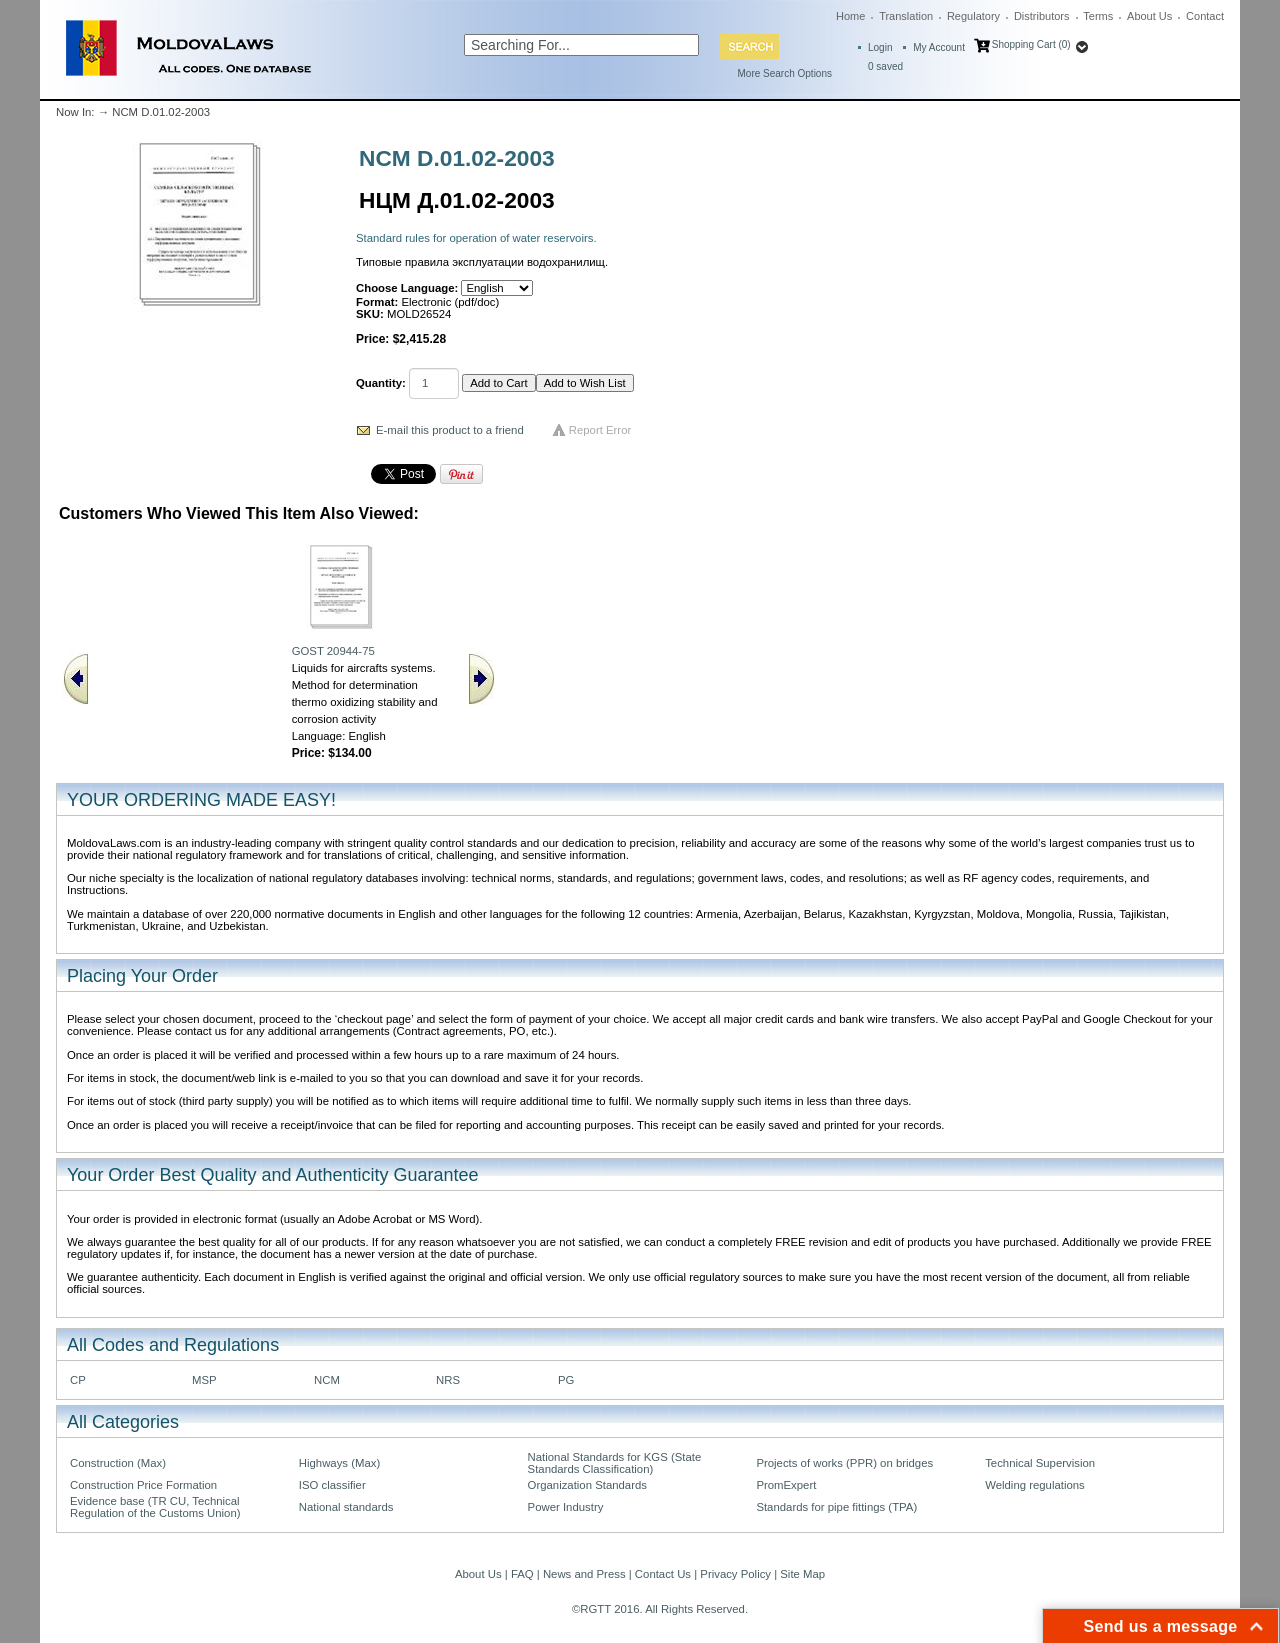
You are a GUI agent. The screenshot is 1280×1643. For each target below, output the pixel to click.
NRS (448, 1380)
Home (850, 16)
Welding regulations (1035, 1485)
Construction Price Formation (143, 1485)
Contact (1205, 16)
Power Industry (566, 1507)
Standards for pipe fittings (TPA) (836, 1507)
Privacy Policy (735, 1574)
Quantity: (381, 383)
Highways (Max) (339, 1463)
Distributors (1042, 16)
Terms (1098, 16)
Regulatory (973, 16)
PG (566, 1380)
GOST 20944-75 (333, 651)
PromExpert (786, 1485)
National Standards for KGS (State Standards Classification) (615, 1463)
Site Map (802, 1574)
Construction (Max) (118, 1463)
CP (78, 1380)
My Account (939, 47)
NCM (327, 1380)
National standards (346, 1507)
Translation (906, 16)
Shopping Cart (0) (1031, 44)
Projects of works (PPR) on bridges (844, 1463)
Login (880, 47)
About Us (1149, 16)
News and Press (584, 1574)
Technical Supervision (1040, 1463)
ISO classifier (332, 1485)
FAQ (522, 1574)
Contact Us (663, 1574)
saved (885, 66)
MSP (204, 1380)
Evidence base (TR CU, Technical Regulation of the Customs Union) (155, 1507)
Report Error (600, 430)
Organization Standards (587, 1485)
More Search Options (785, 73)
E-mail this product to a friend (450, 430)
